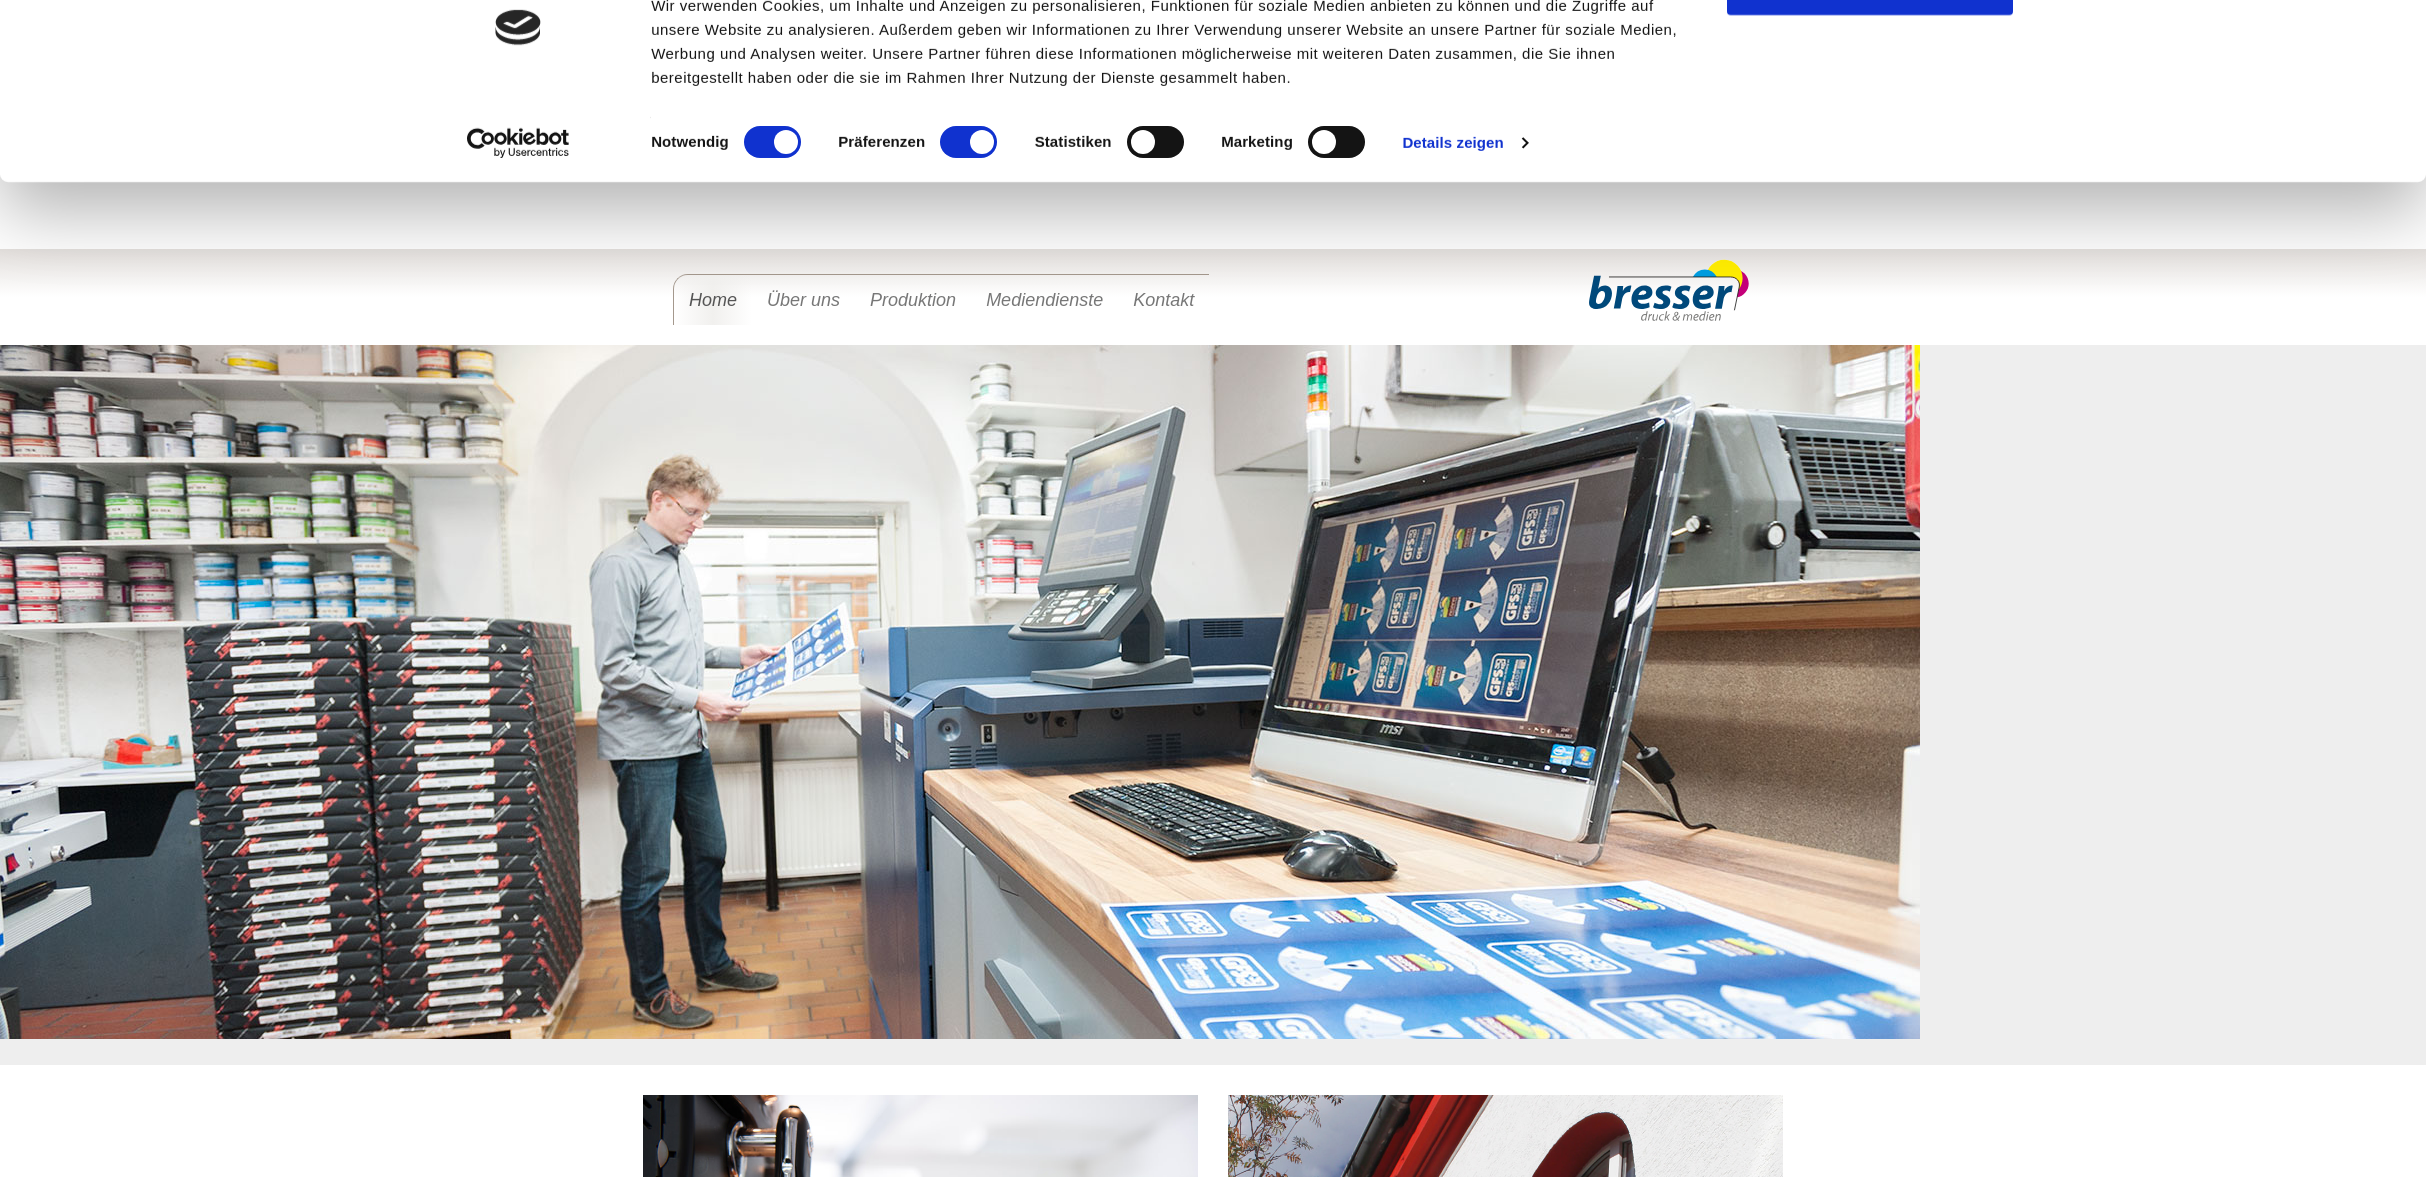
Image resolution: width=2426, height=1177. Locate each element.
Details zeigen (1452, 286)
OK (1870, 129)
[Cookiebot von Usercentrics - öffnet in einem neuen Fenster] (518, 287)
